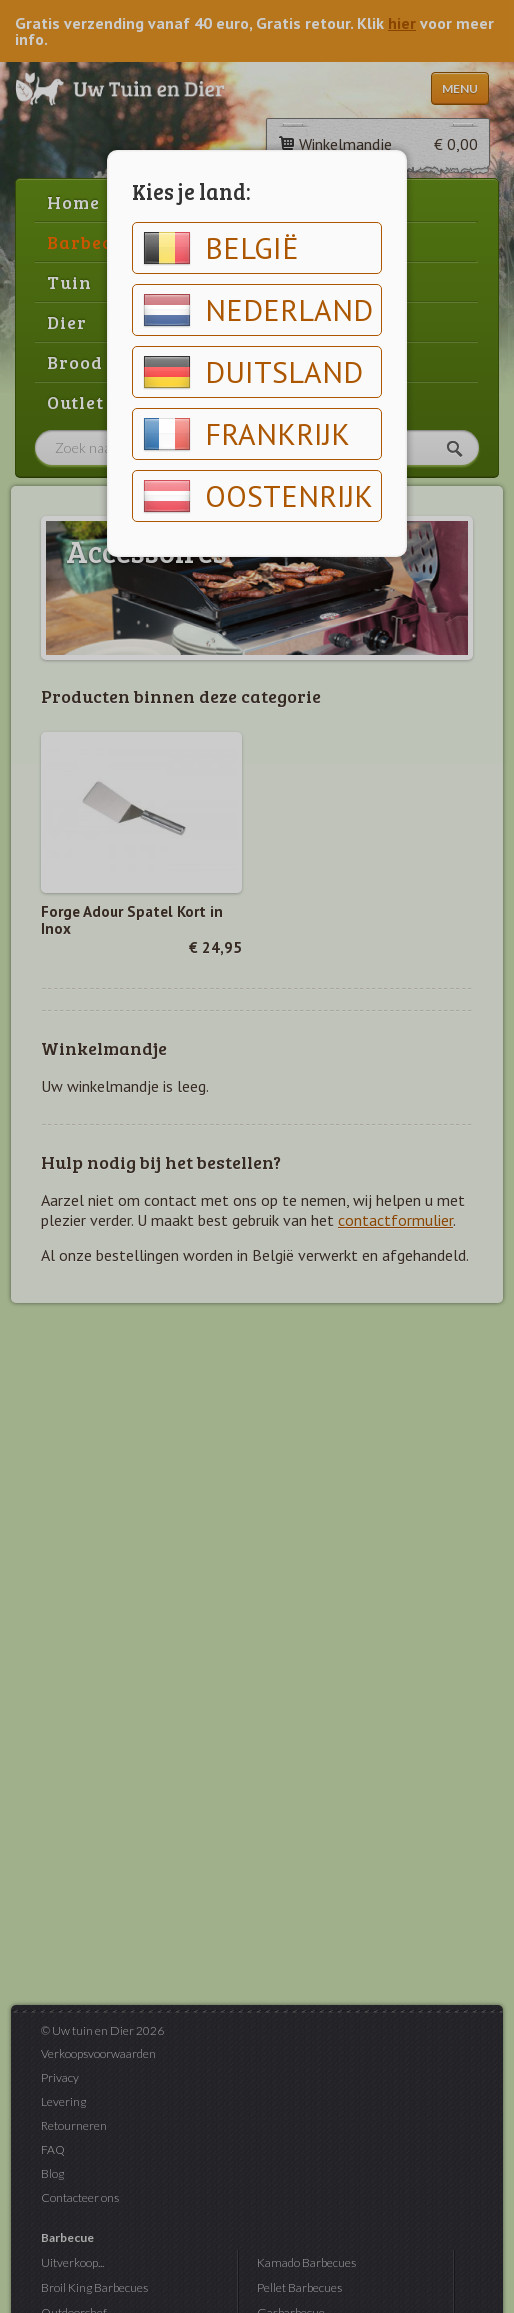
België (221, 248)
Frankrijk (246, 434)
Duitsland (253, 372)
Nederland (258, 310)
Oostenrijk (258, 496)
